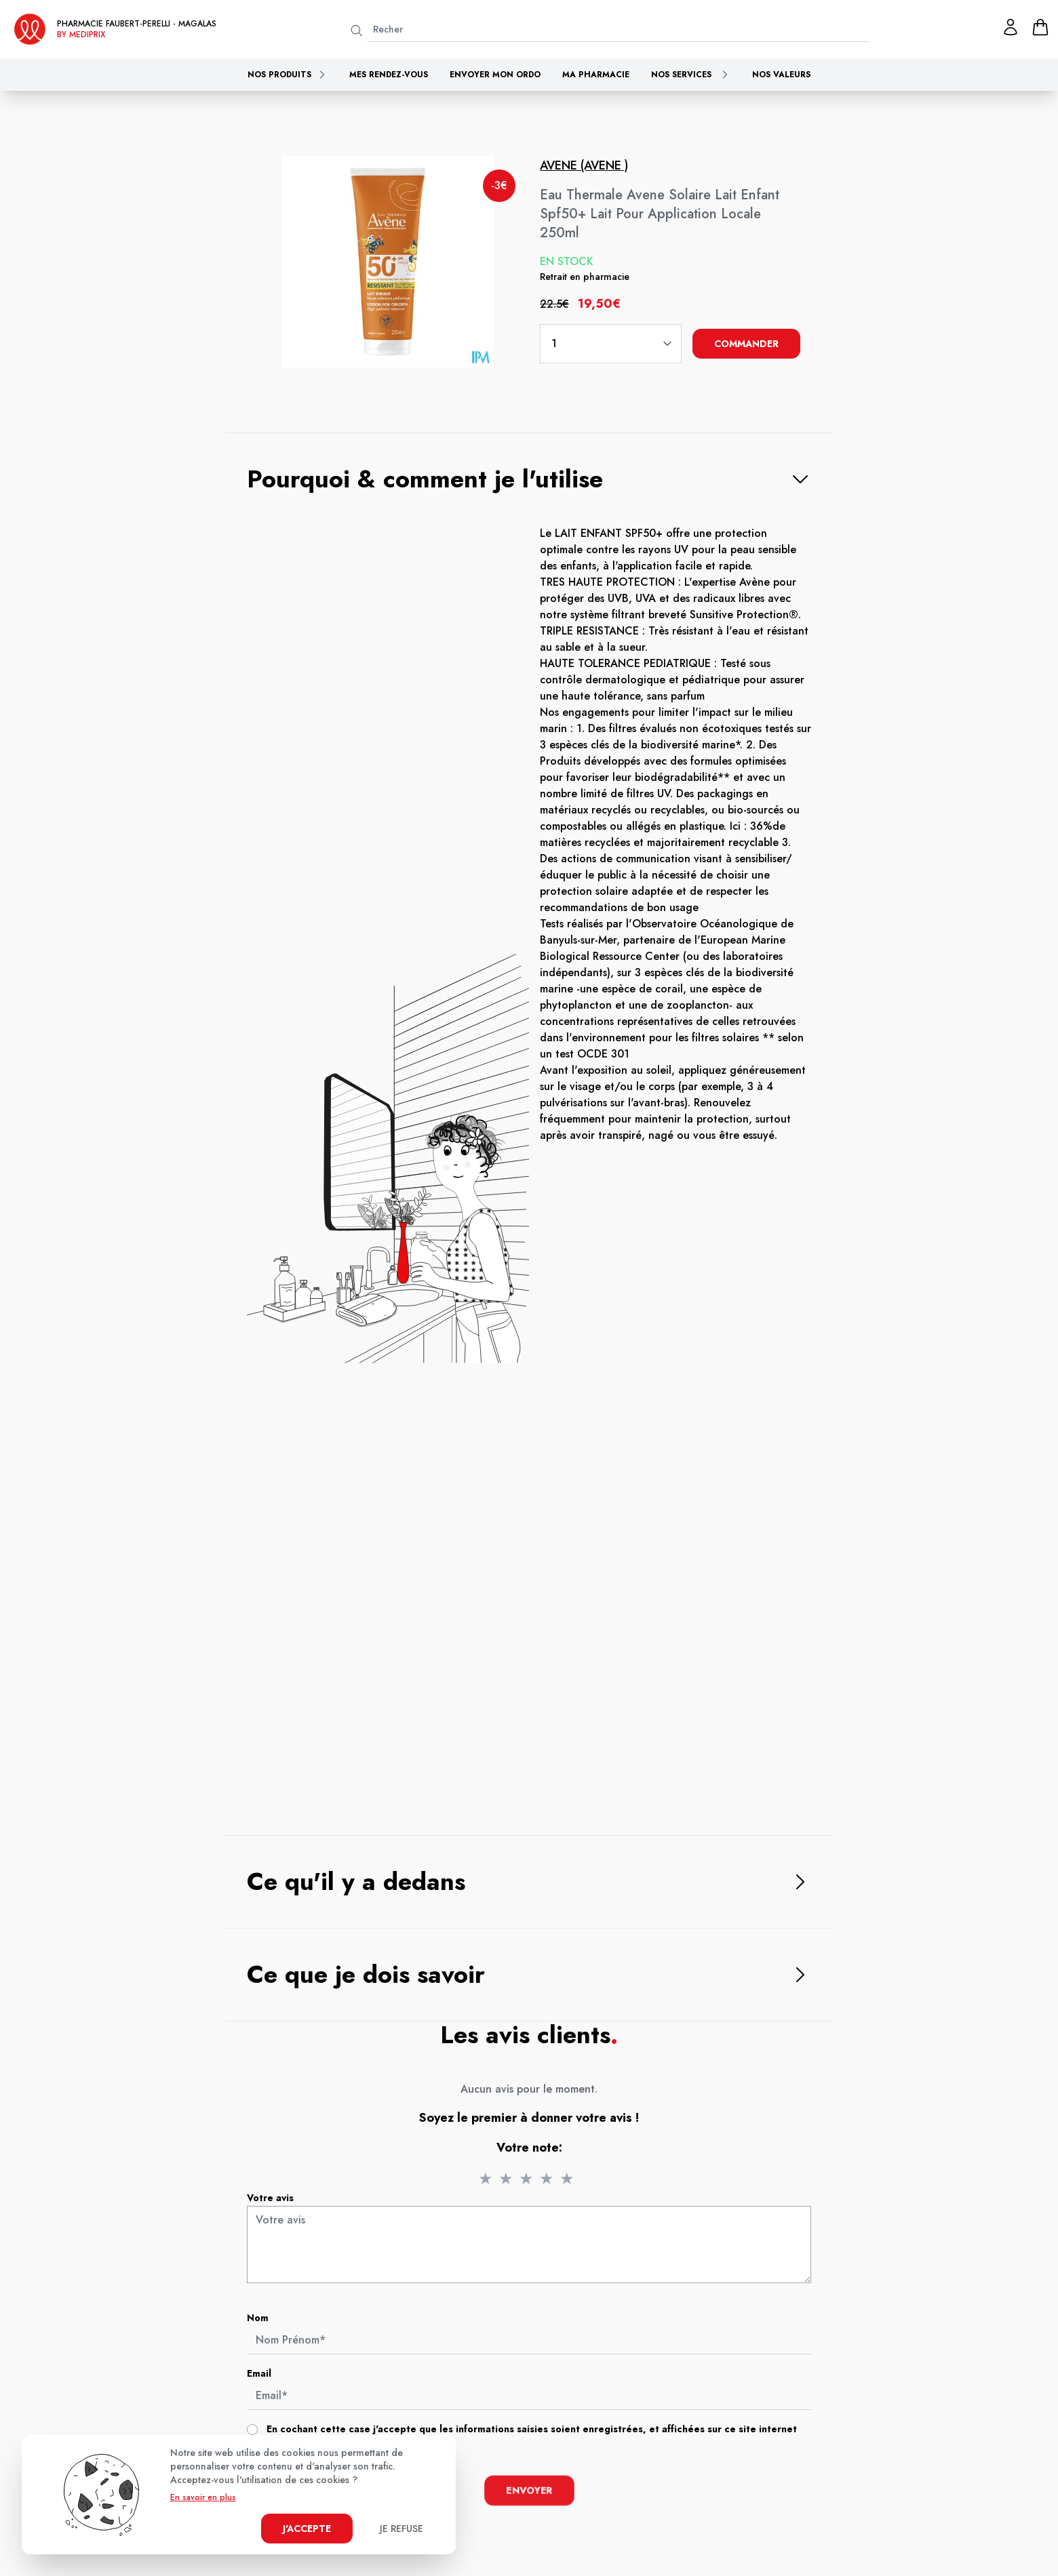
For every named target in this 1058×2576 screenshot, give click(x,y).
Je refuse (401, 2528)
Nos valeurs (781, 74)
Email (266, 2375)
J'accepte (307, 2528)
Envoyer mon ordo (495, 74)
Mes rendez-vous (388, 74)
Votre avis (277, 2204)
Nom (264, 2321)
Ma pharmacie (595, 74)
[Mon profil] (1010, 27)
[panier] (1040, 27)
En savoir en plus (203, 2497)
